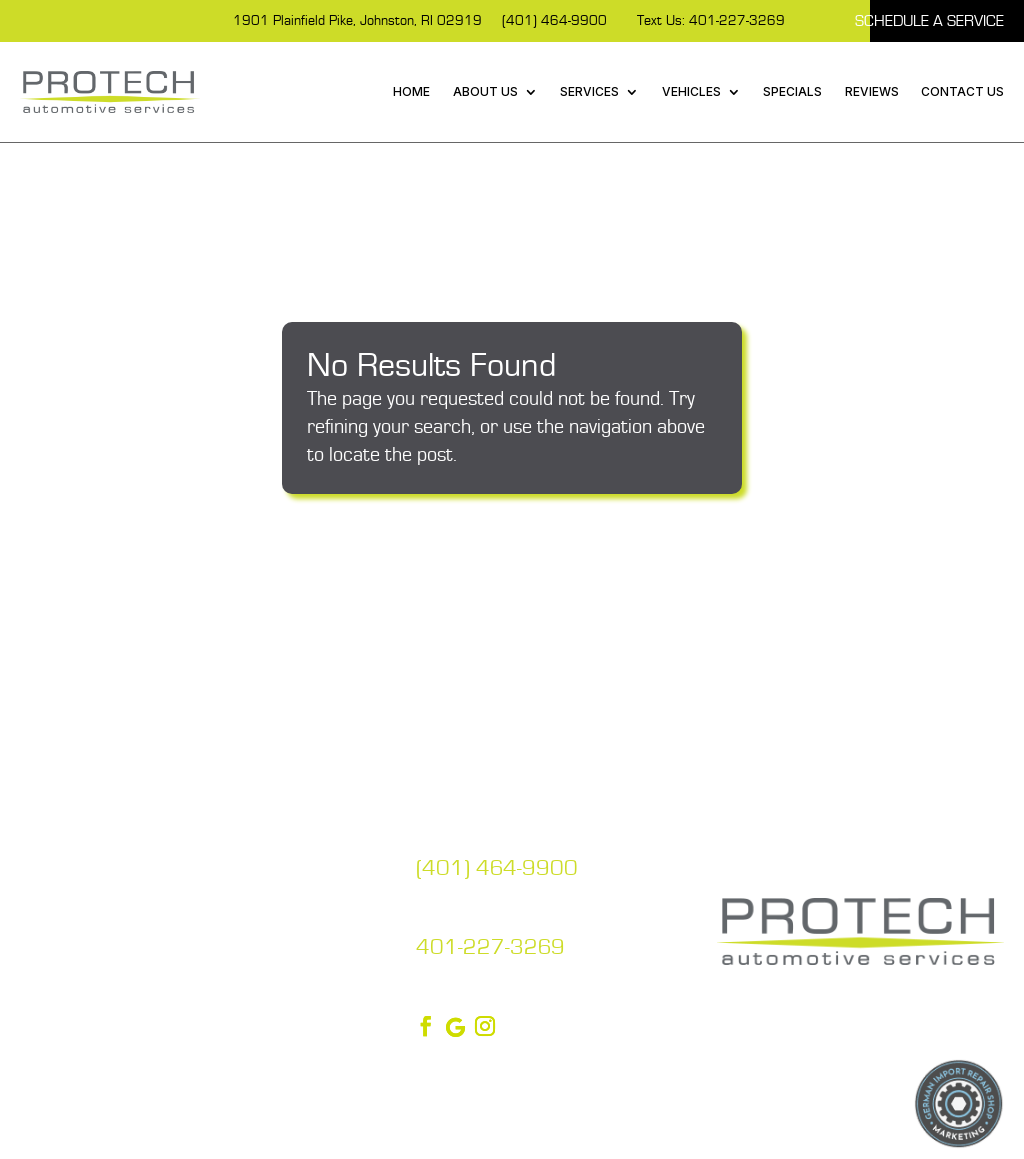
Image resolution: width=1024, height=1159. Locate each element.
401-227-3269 (490, 947)
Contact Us (962, 91)
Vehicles (691, 91)
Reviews (872, 91)
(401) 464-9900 (554, 21)
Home (411, 91)
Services (589, 91)
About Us (485, 91)
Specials (792, 91)
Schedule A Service (929, 21)
